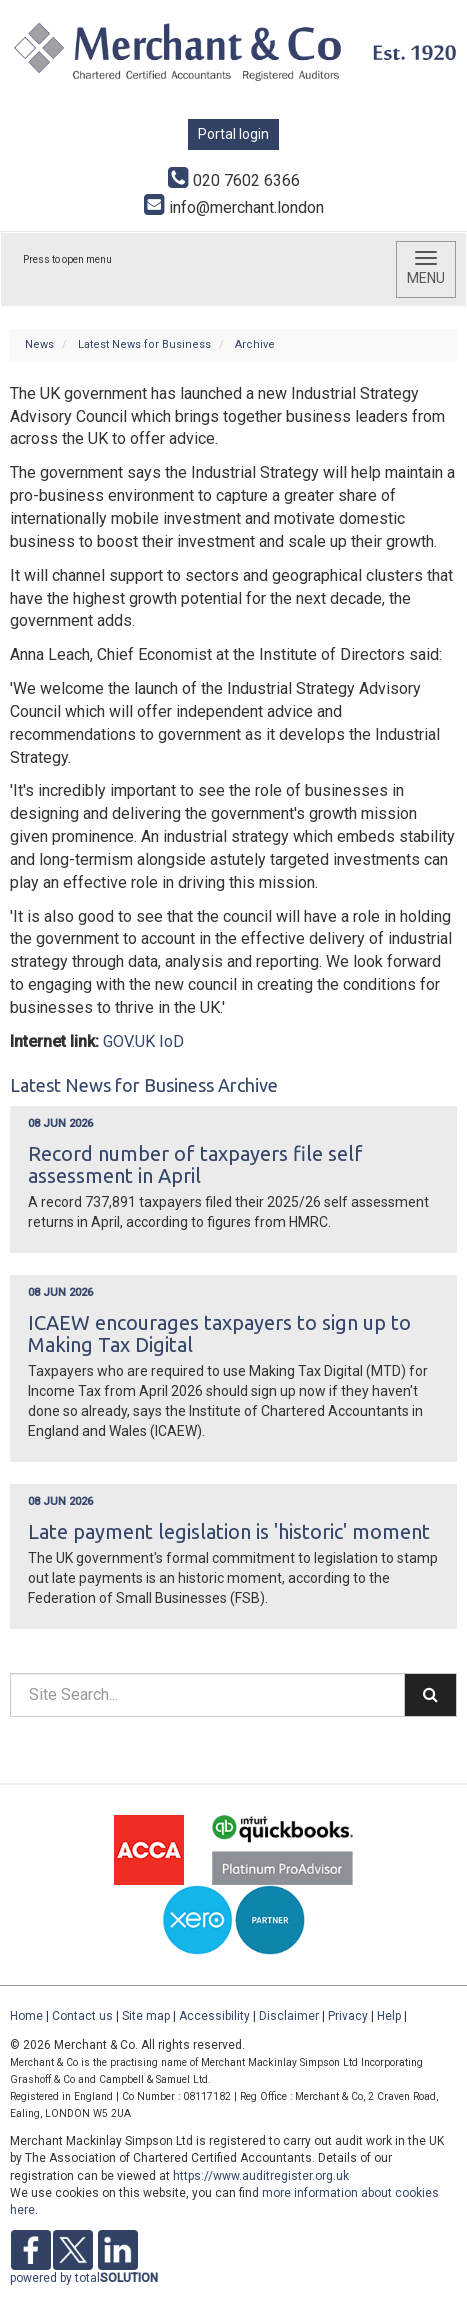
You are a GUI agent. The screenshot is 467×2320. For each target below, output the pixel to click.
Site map (146, 2016)
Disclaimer (289, 2016)
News (39, 344)
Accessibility (214, 2016)
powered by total (84, 2278)
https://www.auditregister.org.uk (261, 2176)
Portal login (233, 134)
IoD (171, 1041)
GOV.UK (129, 1041)
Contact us (82, 2016)
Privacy (348, 2016)
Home (26, 2016)
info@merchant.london (234, 207)
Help (389, 2016)
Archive (255, 344)
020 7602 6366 (234, 180)
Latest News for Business (144, 344)
